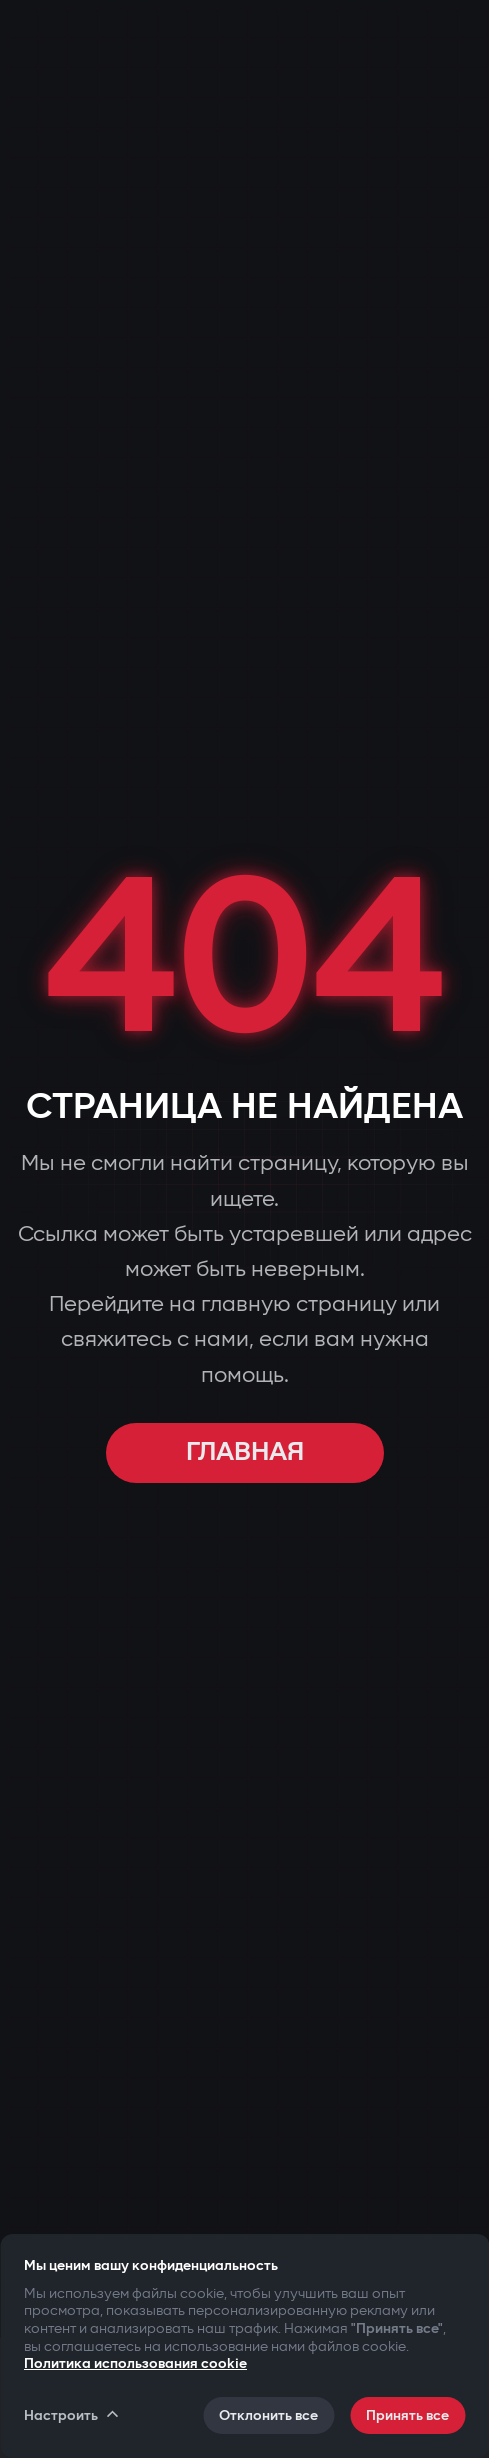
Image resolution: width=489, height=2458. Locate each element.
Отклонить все (268, 2415)
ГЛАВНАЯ (245, 1452)
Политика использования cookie (135, 2363)
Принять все (407, 2415)
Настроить (72, 2415)
